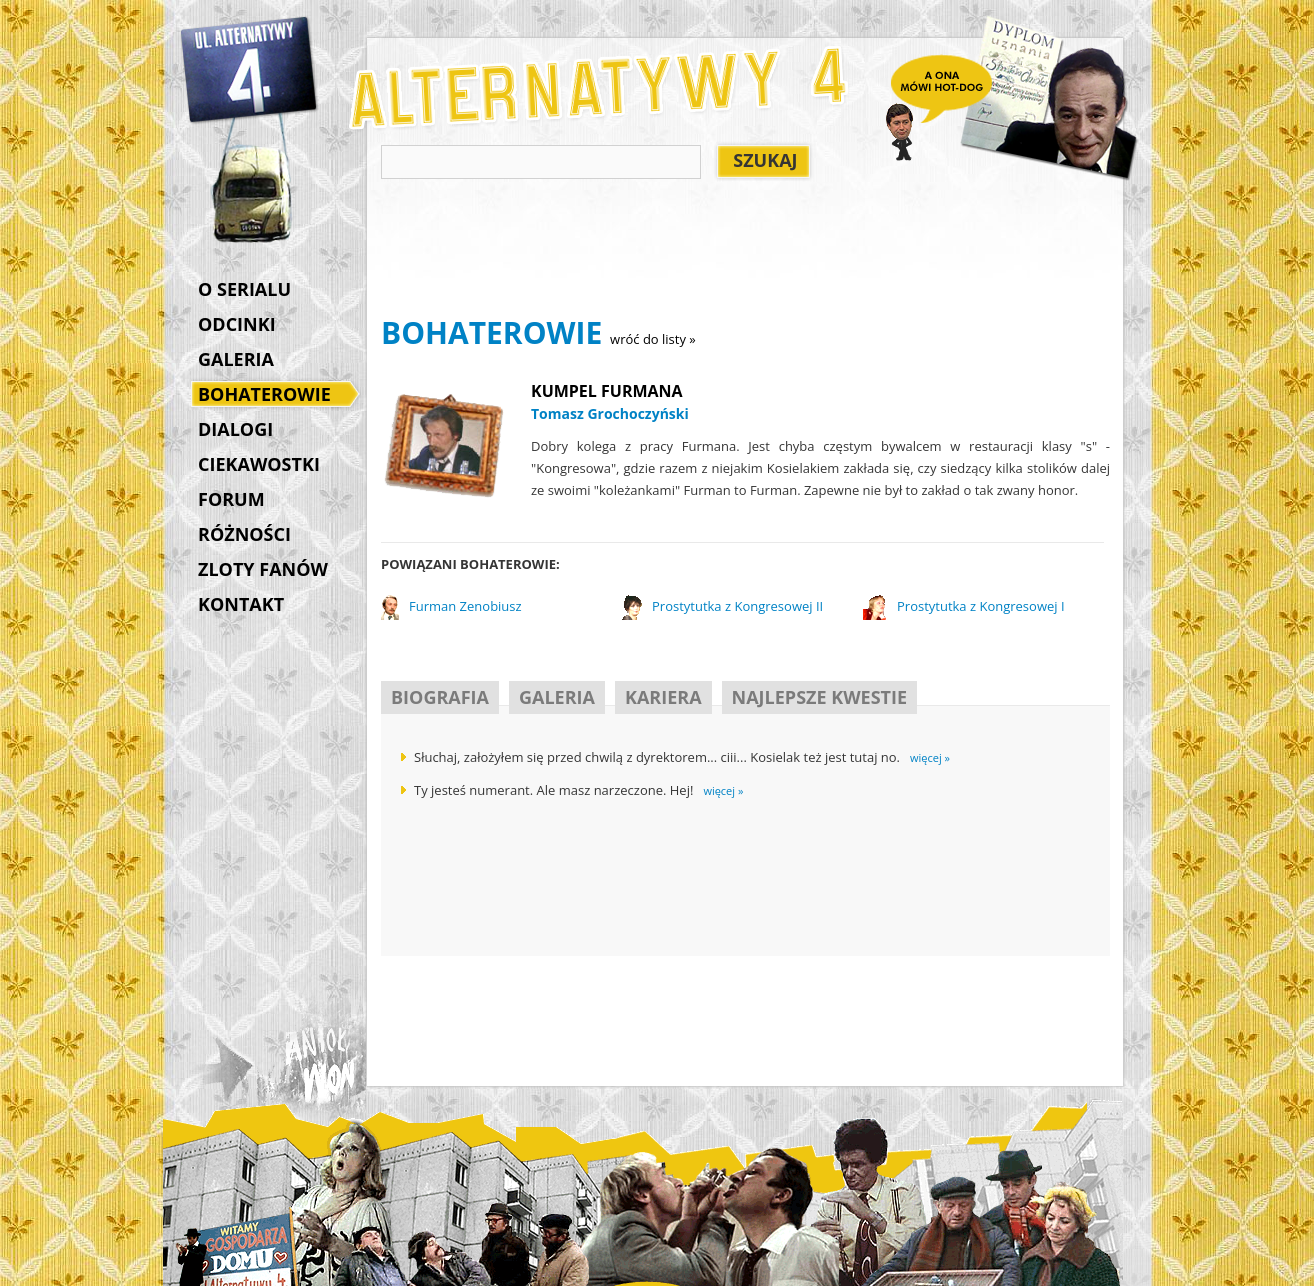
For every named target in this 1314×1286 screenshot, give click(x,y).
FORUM (231, 499)
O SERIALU (244, 289)
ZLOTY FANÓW (263, 569)
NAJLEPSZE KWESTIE (819, 697)
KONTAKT (241, 604)
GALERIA (236, 359)
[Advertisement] (745, 251)
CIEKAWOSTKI (259, 464)
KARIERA (663, 697)
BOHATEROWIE (269, 396)
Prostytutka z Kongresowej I (981, 606)
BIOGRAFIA (440, 697)
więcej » (930, 757)
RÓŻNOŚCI (244, 534)
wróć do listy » (653, 339)
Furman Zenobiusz (465, 606)
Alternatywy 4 (250, 70)
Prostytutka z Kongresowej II (737, 606)
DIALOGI (235, 429)
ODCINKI (237, 324)
